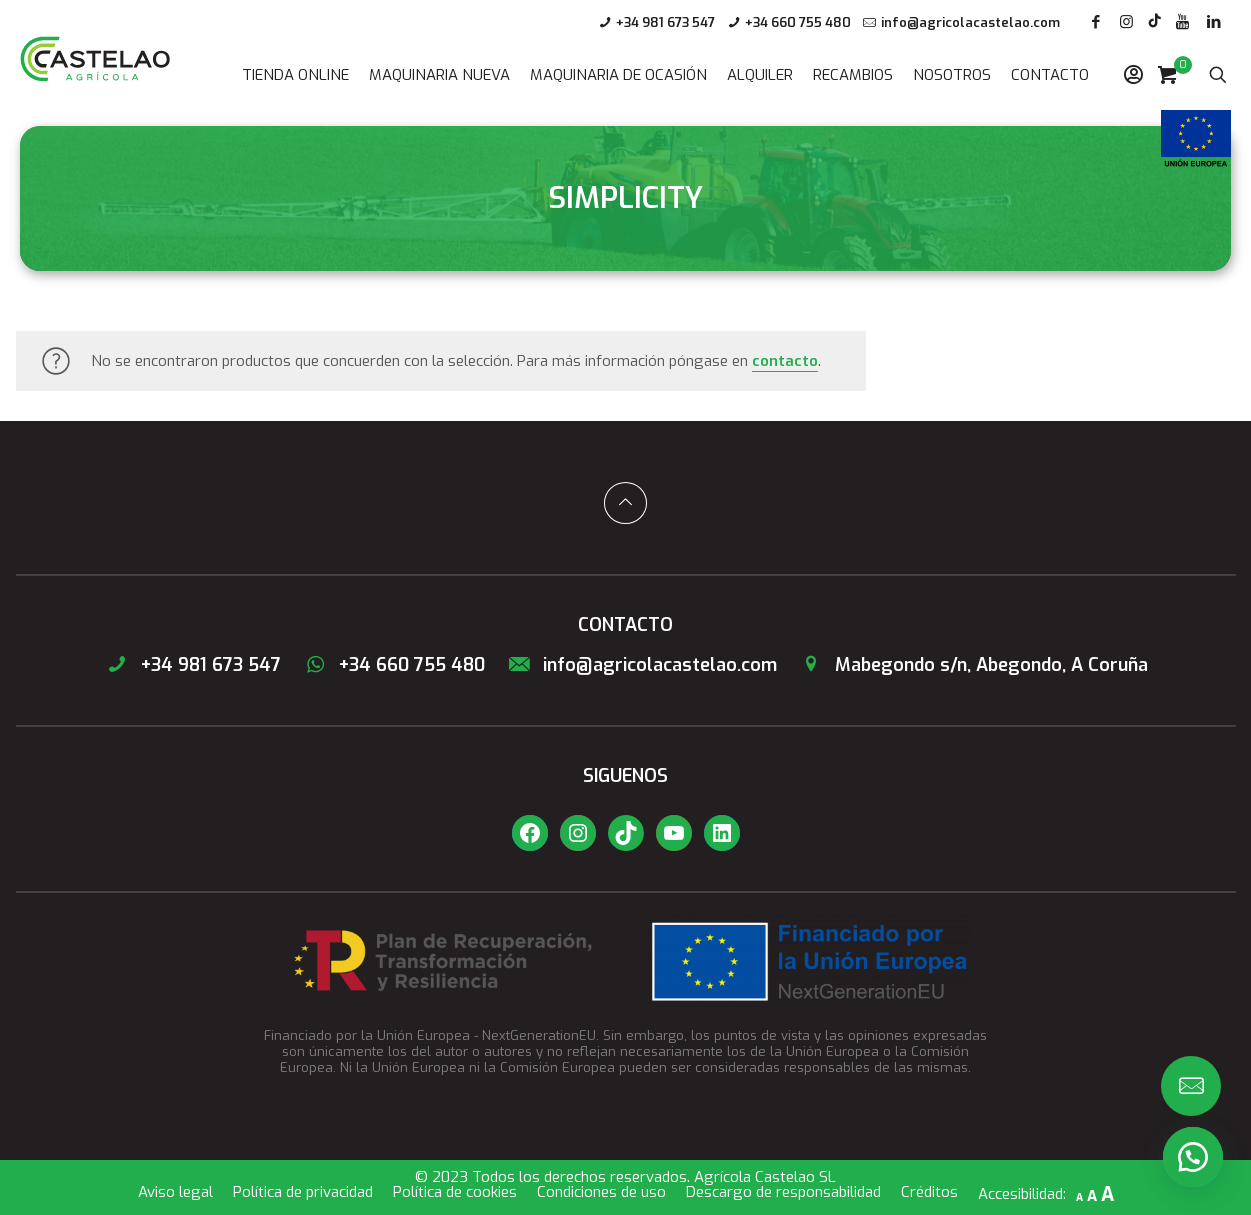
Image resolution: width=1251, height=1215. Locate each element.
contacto (785, 361)
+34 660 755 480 (798, 22)
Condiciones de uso (601, 1192)
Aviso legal (175, 1192)
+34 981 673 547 (665, 22)
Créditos (929, 1192)
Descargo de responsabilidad (783, 1192)
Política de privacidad (303, 1192)
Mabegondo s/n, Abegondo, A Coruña (972, 665)
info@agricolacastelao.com (970, 22)
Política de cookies (455, 1192)
